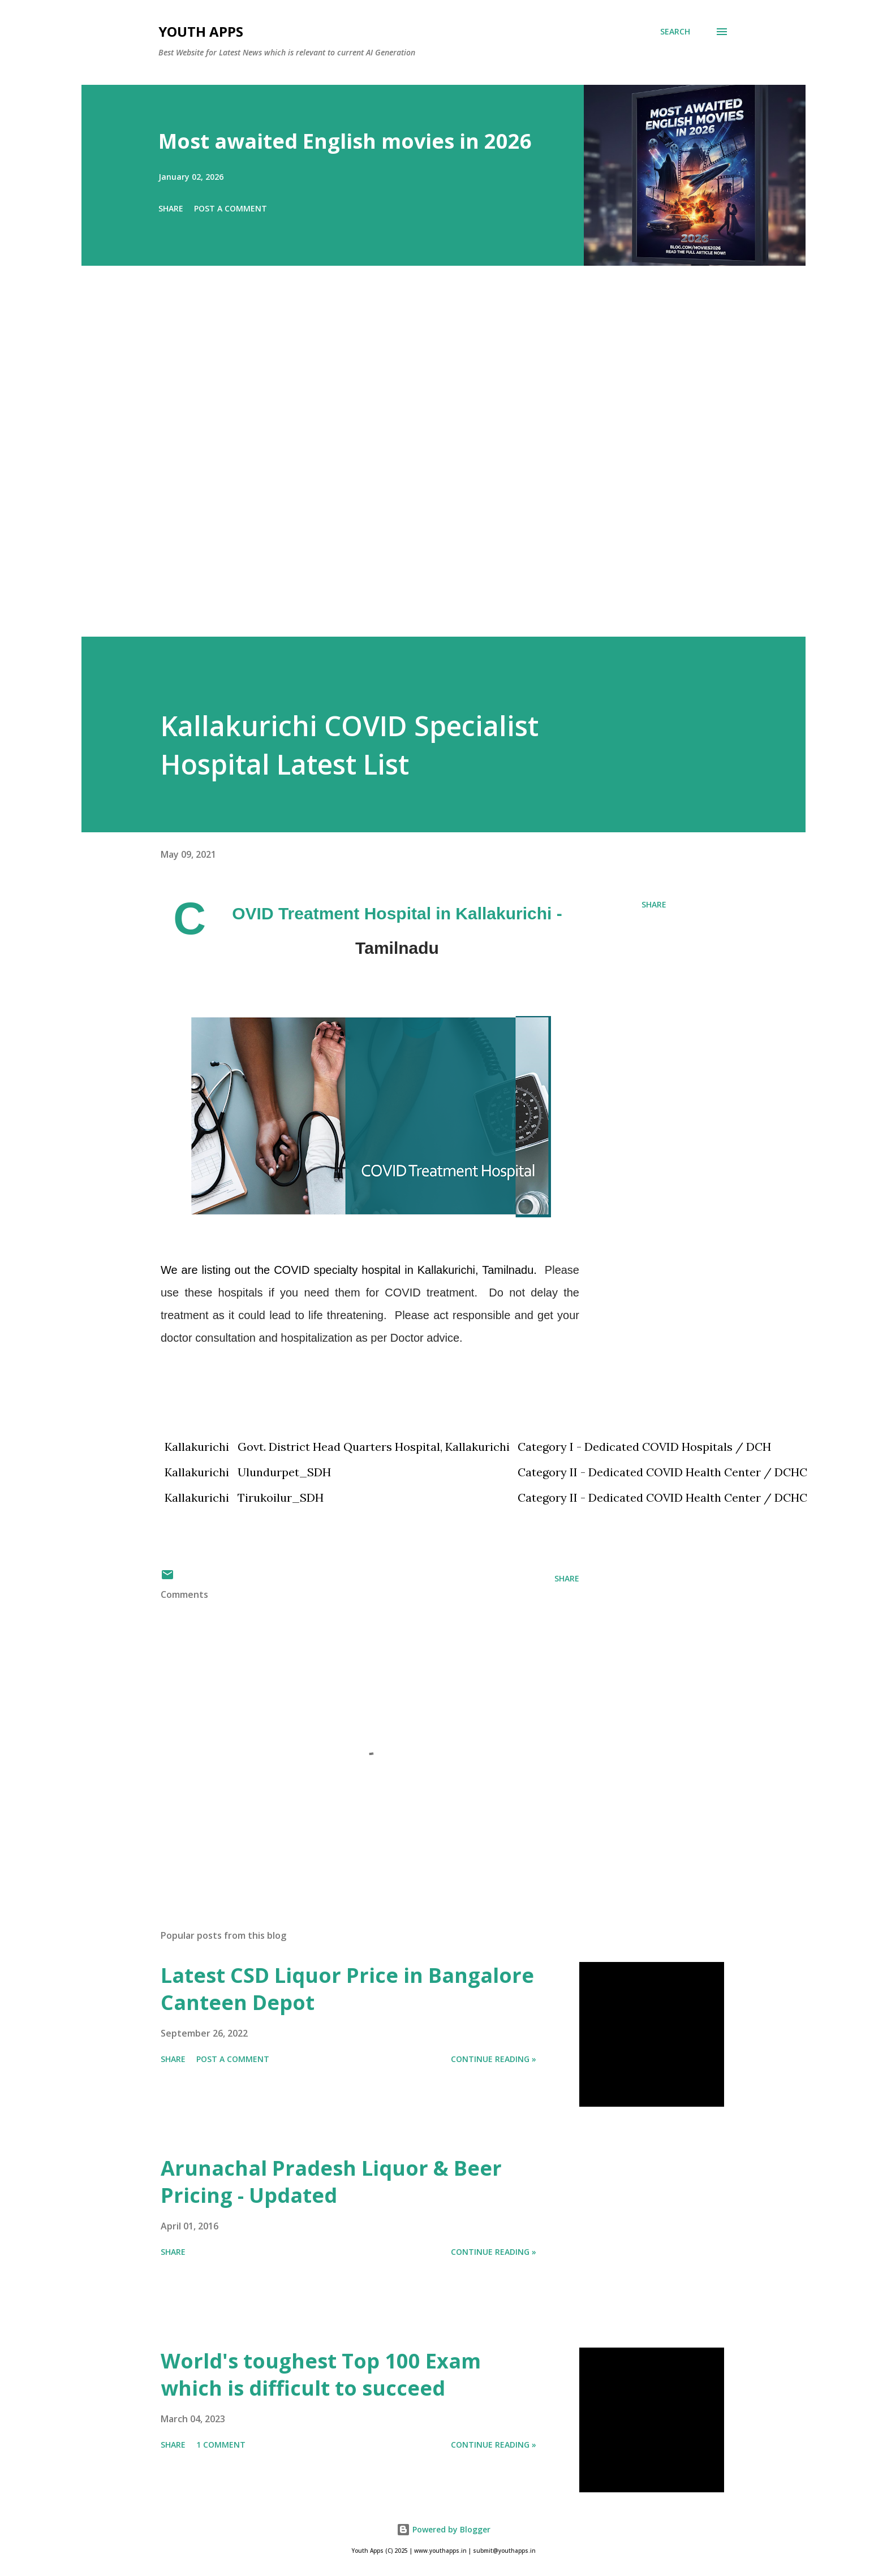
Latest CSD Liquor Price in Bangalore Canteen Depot (347, 1988)
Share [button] (170, 208)
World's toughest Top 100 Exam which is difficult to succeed (321, 2374)
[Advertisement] (420, 467)
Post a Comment (230, 208)
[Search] (675, 31)
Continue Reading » (493, 2059)
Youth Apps (200, 31)
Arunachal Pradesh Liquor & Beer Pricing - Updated (331, 2181)
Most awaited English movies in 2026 (345, 141)
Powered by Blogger (443, 2529)
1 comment (221, 2444)
